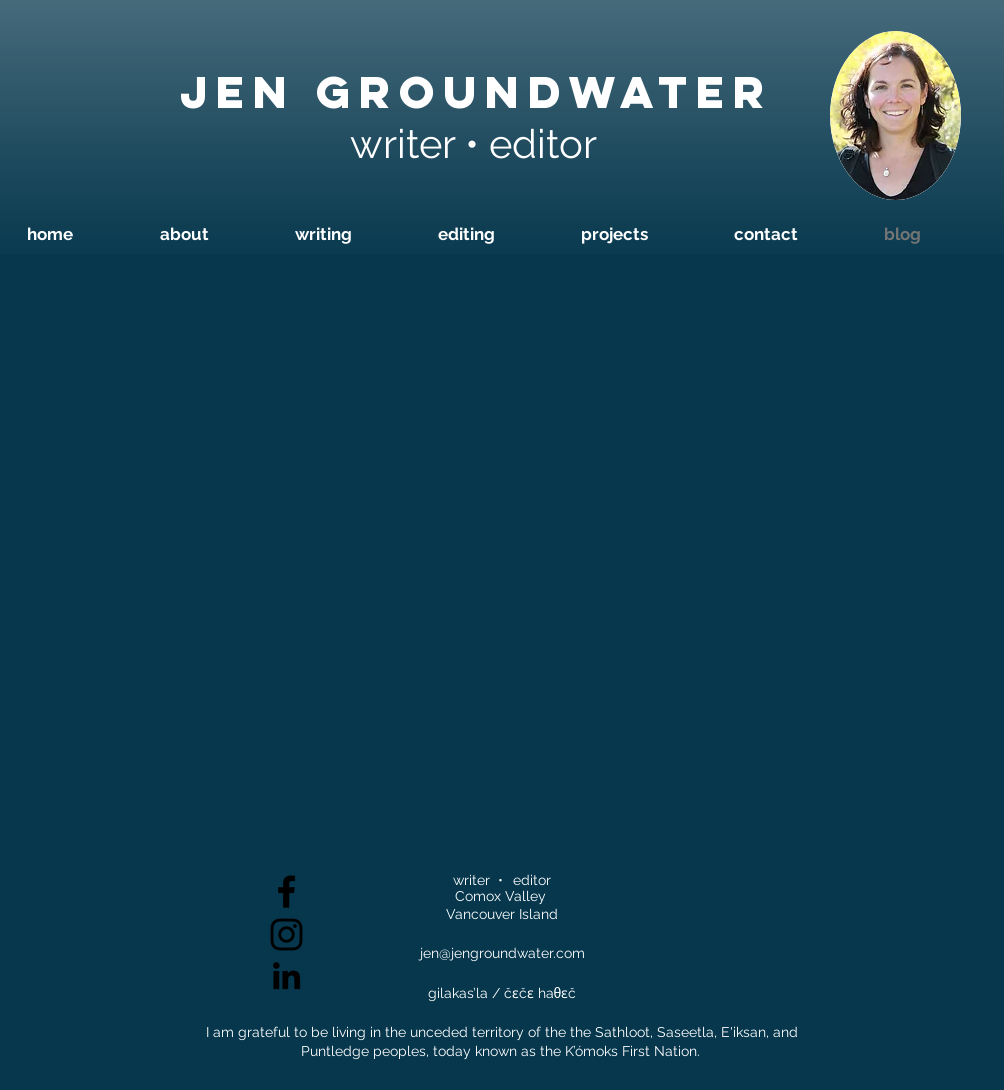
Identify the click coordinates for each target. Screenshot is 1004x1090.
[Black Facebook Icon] (286, 891)
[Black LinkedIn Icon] (286, 975)
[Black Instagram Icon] (286, 934)
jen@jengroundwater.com (502, 953)
